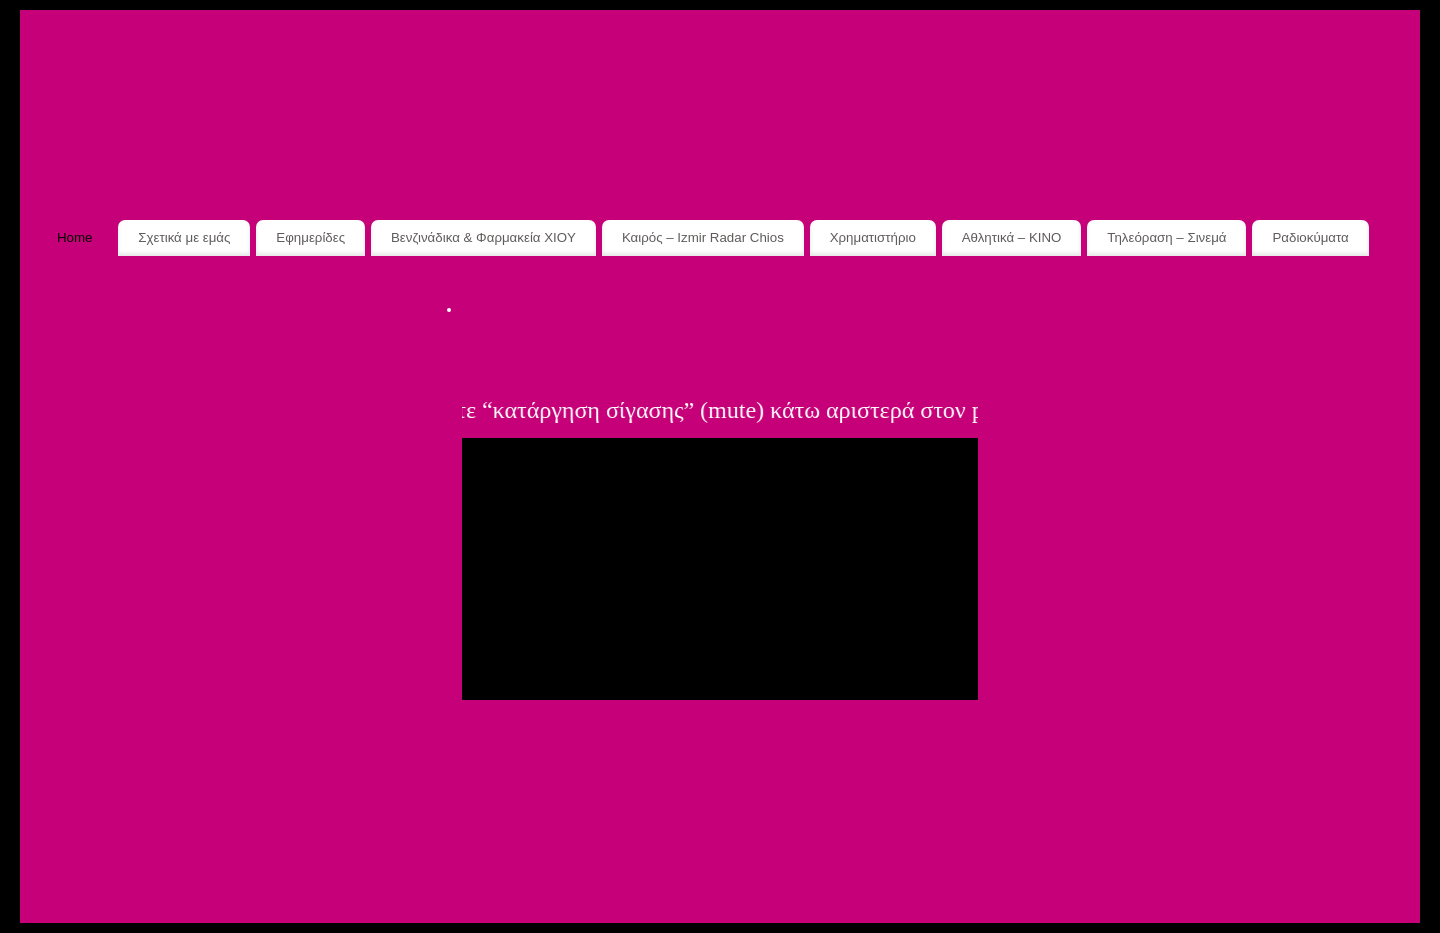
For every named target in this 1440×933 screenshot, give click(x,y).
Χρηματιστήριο (873, 237)
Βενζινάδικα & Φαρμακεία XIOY (483, 237)
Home (74, 237)
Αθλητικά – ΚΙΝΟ (1012, 237)
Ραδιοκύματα (1310, 237)
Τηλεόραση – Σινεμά (1166, 237)
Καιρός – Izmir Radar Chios (703, 237)
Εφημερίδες (310, 237)
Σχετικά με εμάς (184, 237)
